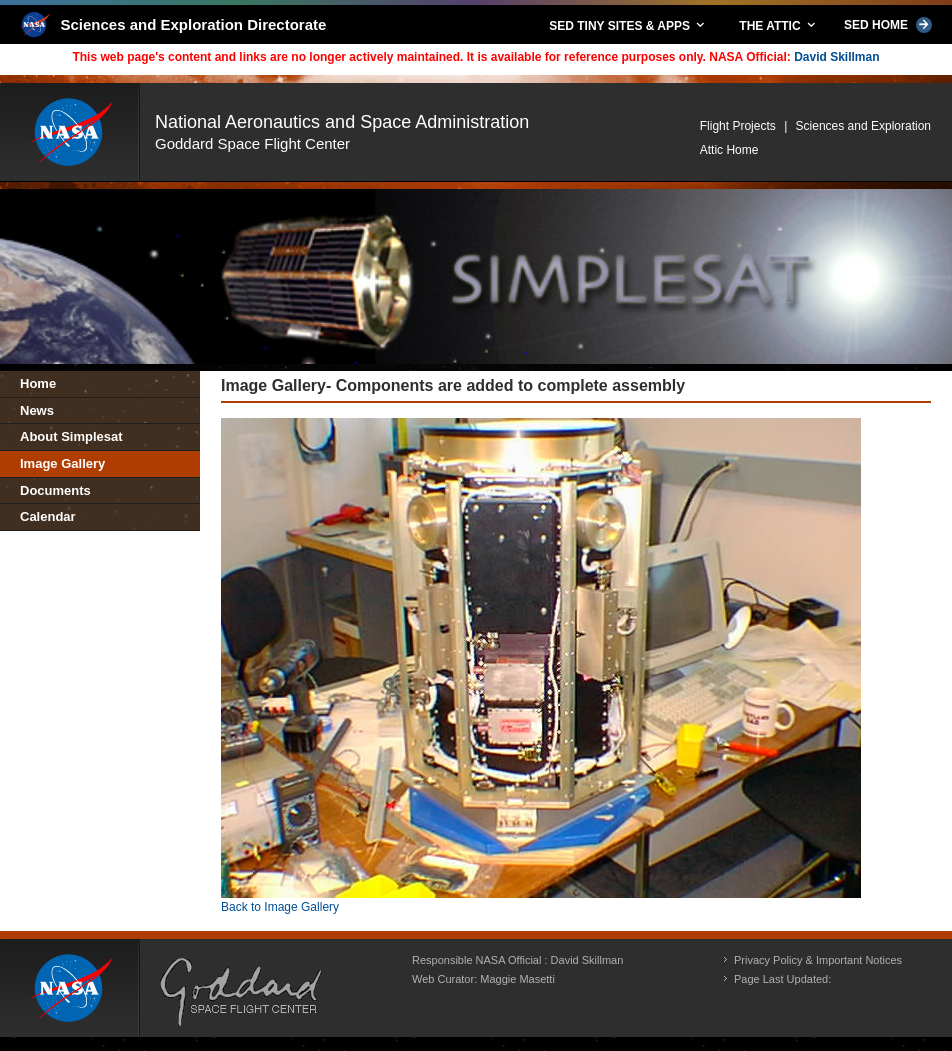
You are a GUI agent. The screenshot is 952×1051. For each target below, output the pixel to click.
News (37, 410)
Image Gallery (62, 463)
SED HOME (888, 25)
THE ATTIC (778, 25)
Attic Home (729, 150)
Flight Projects (738, 126)
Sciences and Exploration (863, 126)
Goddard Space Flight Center (252, 143)
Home (38, 383)
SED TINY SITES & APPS (628, 25)
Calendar (48, 516)
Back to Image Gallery (280, 907)
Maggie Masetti (517, 979)
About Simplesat (71, 436)
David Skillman (836, 57)
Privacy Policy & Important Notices (818, 960)
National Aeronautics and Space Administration (342, 122)
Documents (55, 490)
